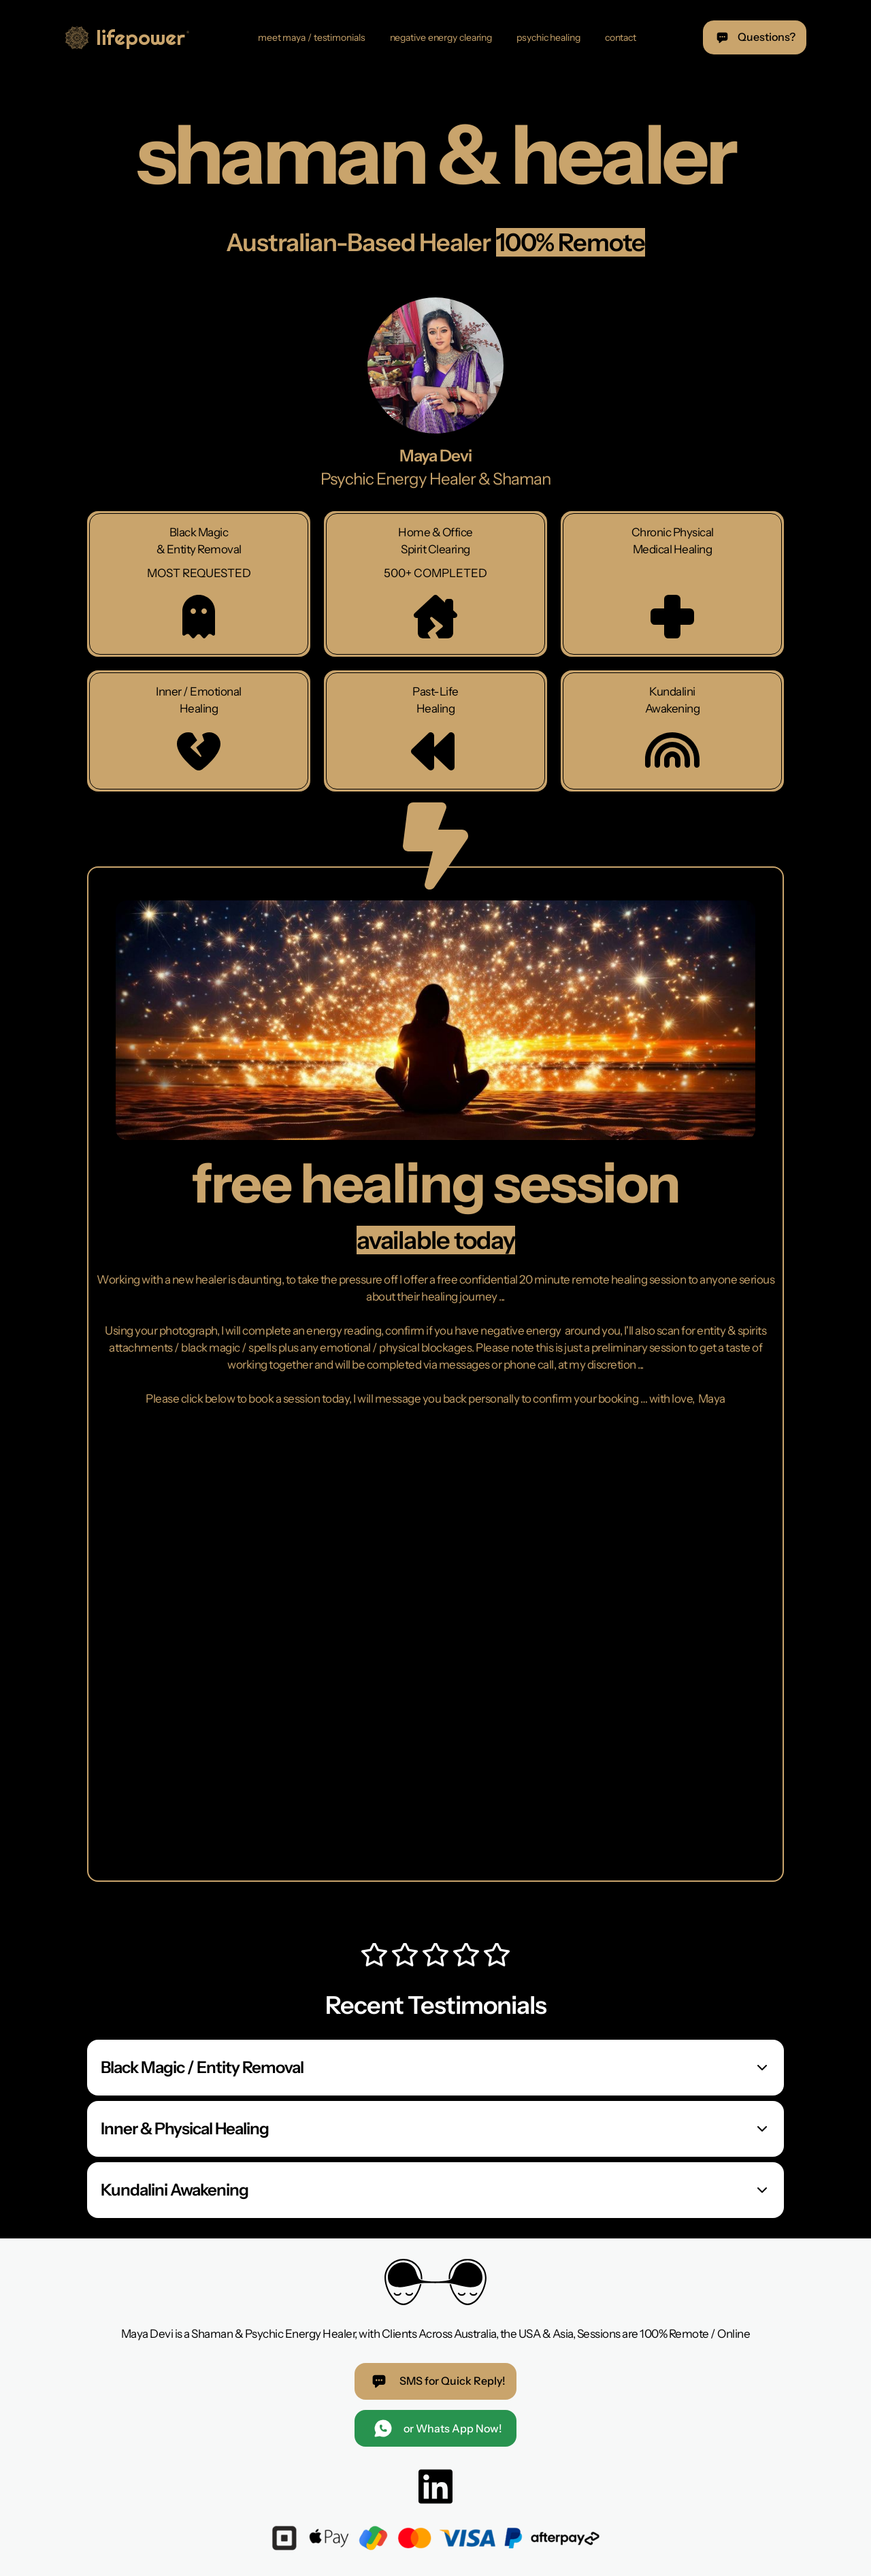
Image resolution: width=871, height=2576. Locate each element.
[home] (128, 37)
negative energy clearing (441, 37)
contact (620, 37)
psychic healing (548, 37)
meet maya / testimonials (311, 37)
